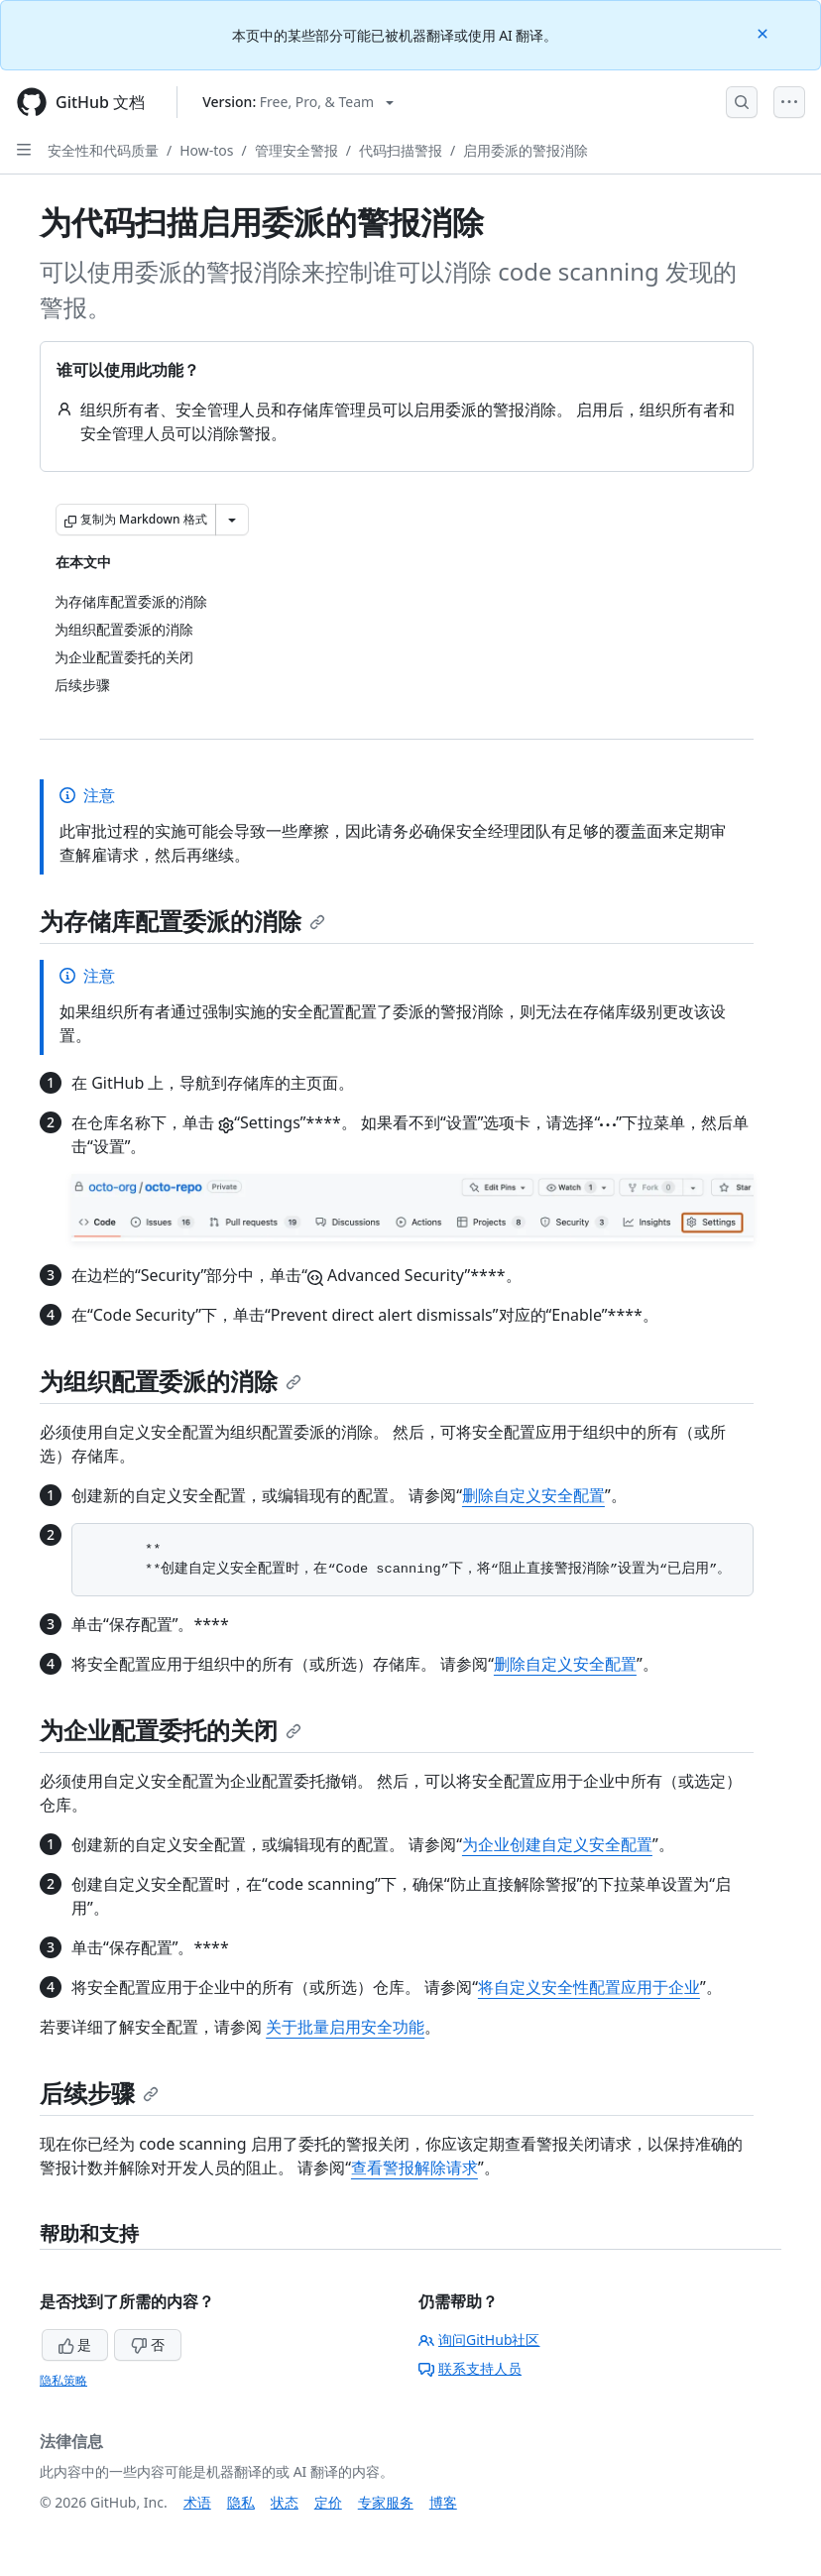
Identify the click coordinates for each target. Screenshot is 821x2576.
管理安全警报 (296, 150)
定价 (328, 2502)
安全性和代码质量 (103, 150)
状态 (284, 2502)
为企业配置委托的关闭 (170, 1729)
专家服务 (385, 2502)
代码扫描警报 (400, 150)
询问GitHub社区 (479, 2339)
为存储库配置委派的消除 (182, 920)
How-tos (206, 150)
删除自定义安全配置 (533, 1495)
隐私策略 (63, 2380)
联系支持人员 (470, 2368)
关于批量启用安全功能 (345, 2027)
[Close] (764, 32)
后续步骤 (99, 2092)
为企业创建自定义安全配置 (557, 1844)
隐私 (241, 2502)
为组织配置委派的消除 (170, 1380)
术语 (197, 2502)
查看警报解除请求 (414, 2167)
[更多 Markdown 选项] (232, 519)
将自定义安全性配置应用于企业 (589, 1987)
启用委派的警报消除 (525, 150)
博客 (443, 2502)
